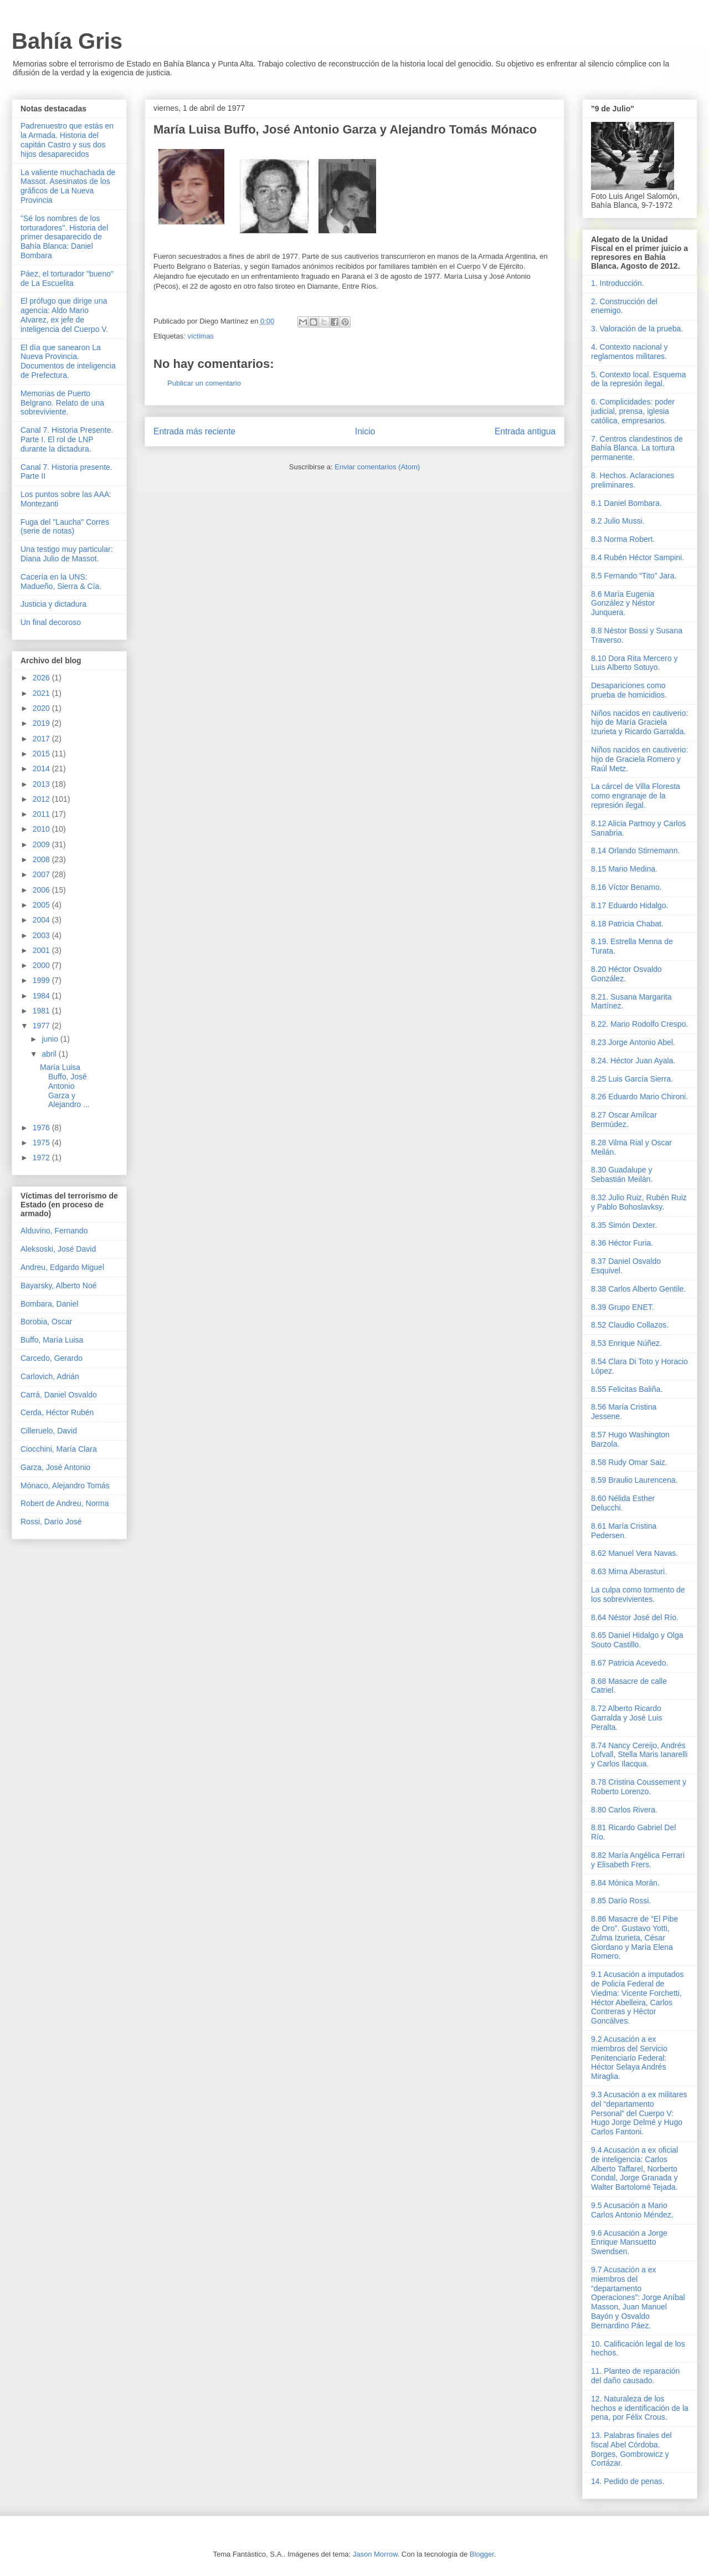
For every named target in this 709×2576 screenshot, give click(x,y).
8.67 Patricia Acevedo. (629, 1662)
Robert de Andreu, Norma (64, 1503)
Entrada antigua (525, 431)
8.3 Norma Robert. (623, 539)
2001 (42, 950)
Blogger (482, 2554)
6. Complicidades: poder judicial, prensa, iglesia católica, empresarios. (633, 411)
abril (50, 1053)
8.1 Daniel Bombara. (626, 503)
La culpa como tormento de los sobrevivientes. (638, 1594)
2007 (42, 874)
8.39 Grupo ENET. (622, 1307)
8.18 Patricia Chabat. (627, 923)
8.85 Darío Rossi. (621, 1900)
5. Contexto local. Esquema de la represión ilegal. (638, 379)
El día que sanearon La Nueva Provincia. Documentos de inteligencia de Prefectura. (68, 361)
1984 (42, 995)
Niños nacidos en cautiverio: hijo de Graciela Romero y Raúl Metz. (639, 759)
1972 (42, 1157)
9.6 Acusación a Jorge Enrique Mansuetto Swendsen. (629, 2242)
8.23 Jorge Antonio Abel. (633, 1042)
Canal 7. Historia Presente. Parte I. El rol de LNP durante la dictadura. (66, 439)
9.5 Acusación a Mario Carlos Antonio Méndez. (632, 2210)
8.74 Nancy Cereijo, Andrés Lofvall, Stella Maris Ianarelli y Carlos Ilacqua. (639, 1755)
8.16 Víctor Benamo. (626, 887)
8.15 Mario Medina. (624, 868)
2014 (42, 768)
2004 (42, 919)
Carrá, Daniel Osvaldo (58, 1394)
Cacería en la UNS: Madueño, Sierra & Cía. (60, 581)
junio (51, 1039)
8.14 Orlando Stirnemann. (635, 850)
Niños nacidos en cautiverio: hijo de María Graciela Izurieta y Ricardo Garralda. (639, 722)
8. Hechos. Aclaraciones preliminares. (632, 480)
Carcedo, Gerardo (51, 1358)
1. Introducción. (617, 283)
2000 (42, 965)
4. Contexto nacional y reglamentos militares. (629, 351)
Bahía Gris (67, 41)
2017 (42, 738)
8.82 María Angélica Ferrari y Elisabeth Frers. (638, 1860)
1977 (42, 1025)
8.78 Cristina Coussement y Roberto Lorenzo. (638, 1787)
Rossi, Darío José (50, 1521)
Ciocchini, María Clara (58, 1449)
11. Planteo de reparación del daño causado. (635, 2376)
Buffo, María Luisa (51, 1339)
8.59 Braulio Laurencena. (634, 1480)
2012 (42, 799)
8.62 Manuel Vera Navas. (634, 1553)
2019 (42, 723)
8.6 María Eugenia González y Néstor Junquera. (623, 603)
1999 (42, 980)
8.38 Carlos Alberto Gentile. (638, 1288)
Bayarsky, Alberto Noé (58, 1285)
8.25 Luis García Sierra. (632, 1078)
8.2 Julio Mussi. (617, 520)
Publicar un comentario (204, 383)
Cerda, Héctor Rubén (57, 1412)
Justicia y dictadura (53, 604)
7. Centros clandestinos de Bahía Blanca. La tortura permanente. (637, 448)
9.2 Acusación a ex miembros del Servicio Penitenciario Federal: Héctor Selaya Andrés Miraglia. (629, 2058)
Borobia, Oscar (46, 1321)
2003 (42, 935)
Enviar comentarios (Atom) (377, 467)
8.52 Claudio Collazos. (630, 1324)
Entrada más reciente (194, 431)
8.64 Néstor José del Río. (635, 1617)
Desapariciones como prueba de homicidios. (629, 690)
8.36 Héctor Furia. (622, 1242)
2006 (42, 889)
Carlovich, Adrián (49, 1376)
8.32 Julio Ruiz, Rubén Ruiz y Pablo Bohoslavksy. (639, 1202)
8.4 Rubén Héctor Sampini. (637, 557)
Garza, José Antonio (55, 1467)
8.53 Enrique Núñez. (626, 1343)
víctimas (200, 336)
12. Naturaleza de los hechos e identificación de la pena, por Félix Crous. (640, 2408)
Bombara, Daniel (49, 1303)
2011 (42, 814)
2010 (42, 828)
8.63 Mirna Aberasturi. (629, 1571)
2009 (42, 844)
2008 (42, 859)
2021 (42, 693)
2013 (42, 784)
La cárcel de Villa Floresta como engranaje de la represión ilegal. (635, 796)
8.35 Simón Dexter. (624, 1225)
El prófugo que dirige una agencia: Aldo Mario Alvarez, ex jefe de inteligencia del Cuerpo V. (64, 314)
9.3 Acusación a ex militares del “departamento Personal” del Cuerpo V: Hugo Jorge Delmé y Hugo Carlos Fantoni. (639, 2113)
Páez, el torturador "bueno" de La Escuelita (67, 278)
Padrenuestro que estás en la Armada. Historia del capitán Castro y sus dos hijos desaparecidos (67, 139)
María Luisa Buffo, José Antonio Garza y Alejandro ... (65, 1086)
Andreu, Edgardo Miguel (62, 1267)
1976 (42, 1127)
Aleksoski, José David (58, 1249)
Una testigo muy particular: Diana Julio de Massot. (66, 554)
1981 (42, 1010)
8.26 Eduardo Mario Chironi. (639, 1096)
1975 (42, 1142)
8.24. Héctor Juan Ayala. (633, 1060)
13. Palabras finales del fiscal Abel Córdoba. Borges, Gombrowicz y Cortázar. (631, 2449)
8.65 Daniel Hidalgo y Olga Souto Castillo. (637, 1640)
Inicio (365, 431)
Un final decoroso (50, 622)
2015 (42, 753)
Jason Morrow (375, 2554)
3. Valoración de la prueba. (637, 328)
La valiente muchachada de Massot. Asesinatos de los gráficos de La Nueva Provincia (67, 186)
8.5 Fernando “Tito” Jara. (633, 575)
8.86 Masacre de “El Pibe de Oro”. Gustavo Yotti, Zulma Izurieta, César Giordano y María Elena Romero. (634, 1937)
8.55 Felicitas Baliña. (626, 1389)
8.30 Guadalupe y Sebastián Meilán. (622, 1174)
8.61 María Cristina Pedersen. (623, 1531)
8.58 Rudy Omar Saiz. (629, 1462)
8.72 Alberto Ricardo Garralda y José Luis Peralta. (626, 1718)
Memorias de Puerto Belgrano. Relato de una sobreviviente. (62, 403)
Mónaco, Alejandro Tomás (65, 1485)
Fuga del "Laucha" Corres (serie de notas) (64, 527)
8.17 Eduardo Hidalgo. (629, 905)
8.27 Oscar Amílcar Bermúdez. (624, 1119)
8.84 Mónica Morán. (625, 1882)
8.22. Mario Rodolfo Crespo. (639, 1024)
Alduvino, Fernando (54, 1230)
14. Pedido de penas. (627, 2481)
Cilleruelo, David (48, 1430)
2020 (42, 708)
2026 (42, 677)
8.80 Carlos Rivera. (624, 1809)
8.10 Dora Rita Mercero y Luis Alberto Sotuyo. (634, 663)
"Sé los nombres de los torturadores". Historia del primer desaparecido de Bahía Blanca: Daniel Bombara (64, 237)
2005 (42, 904)
